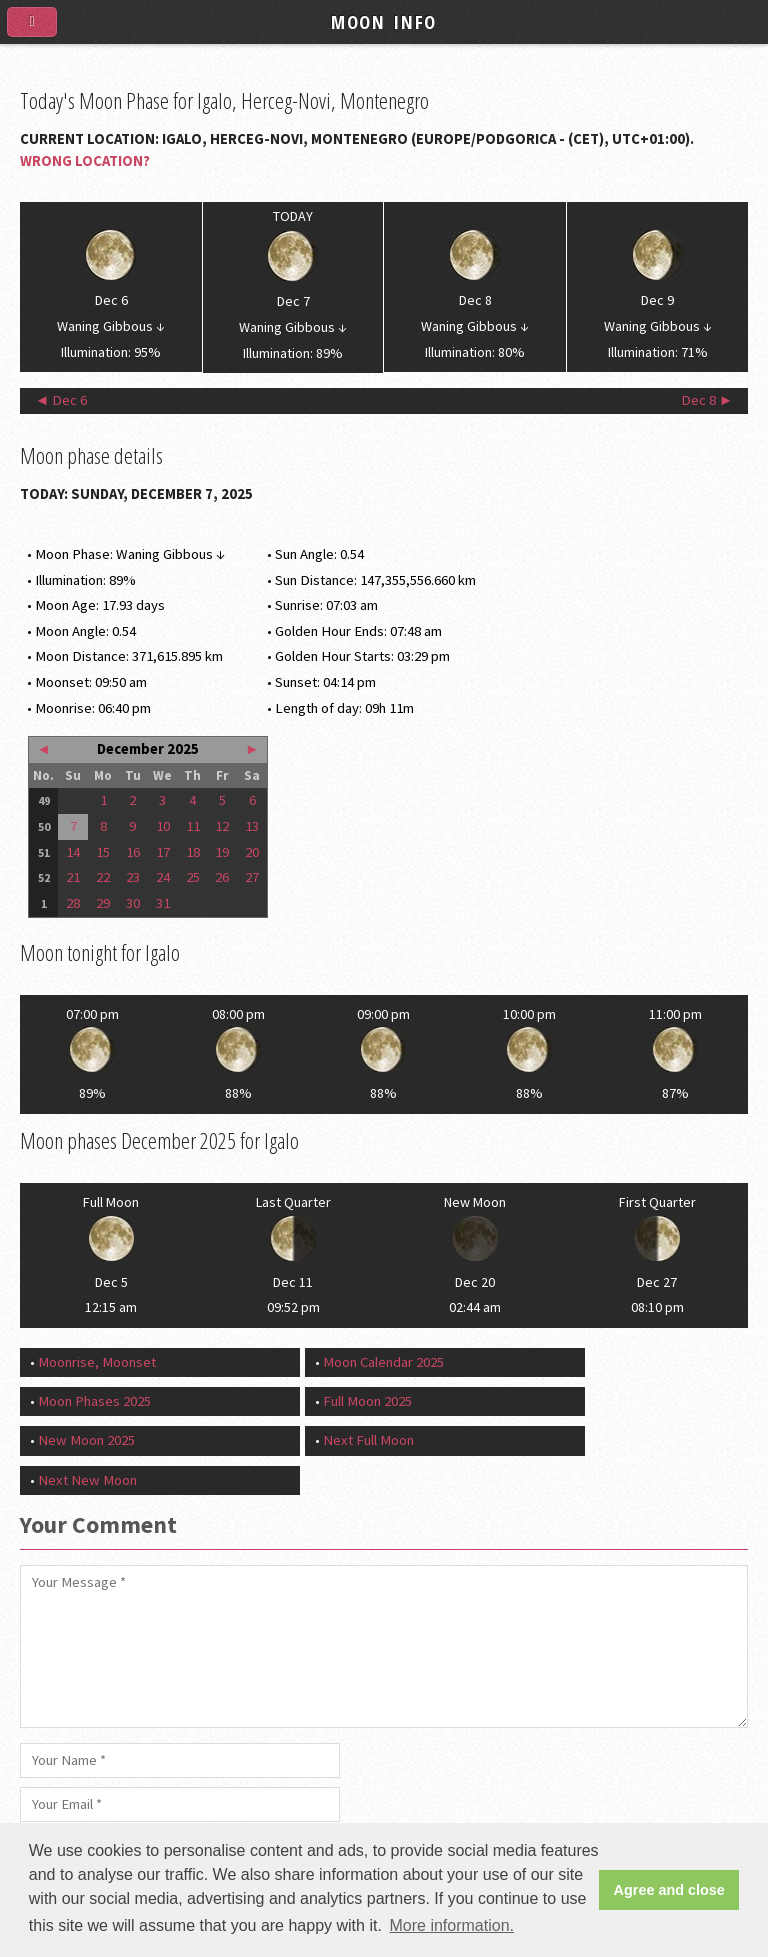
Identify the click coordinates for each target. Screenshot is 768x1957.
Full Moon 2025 (367, 1401)
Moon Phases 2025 (94, 1401)
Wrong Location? (85, 161)
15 (103, 852)
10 (163, 826)
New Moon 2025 (86, 1440)
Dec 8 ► (707, 400)
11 (193, 826)
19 (222, 852)
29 (103, 903)
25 (193, 877)
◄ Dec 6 (61, 400)
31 (163, 903)
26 (222, 877)
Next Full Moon (368, 1440)
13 (252, 826)
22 (103, 877)
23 (133, 877)
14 (73, 852)
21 (73, 877)
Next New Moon (87, 1480)
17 (163, 852)
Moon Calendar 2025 (383, 1362)
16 (133, 852)
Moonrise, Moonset (97, 1362)
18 (193, 852)
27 (252, 877)
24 (163, 877)
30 (133, 903)
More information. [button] (451, 1925)
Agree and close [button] (669, 1890)
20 (252, 852)
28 (73, 903)
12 (222, 826)
